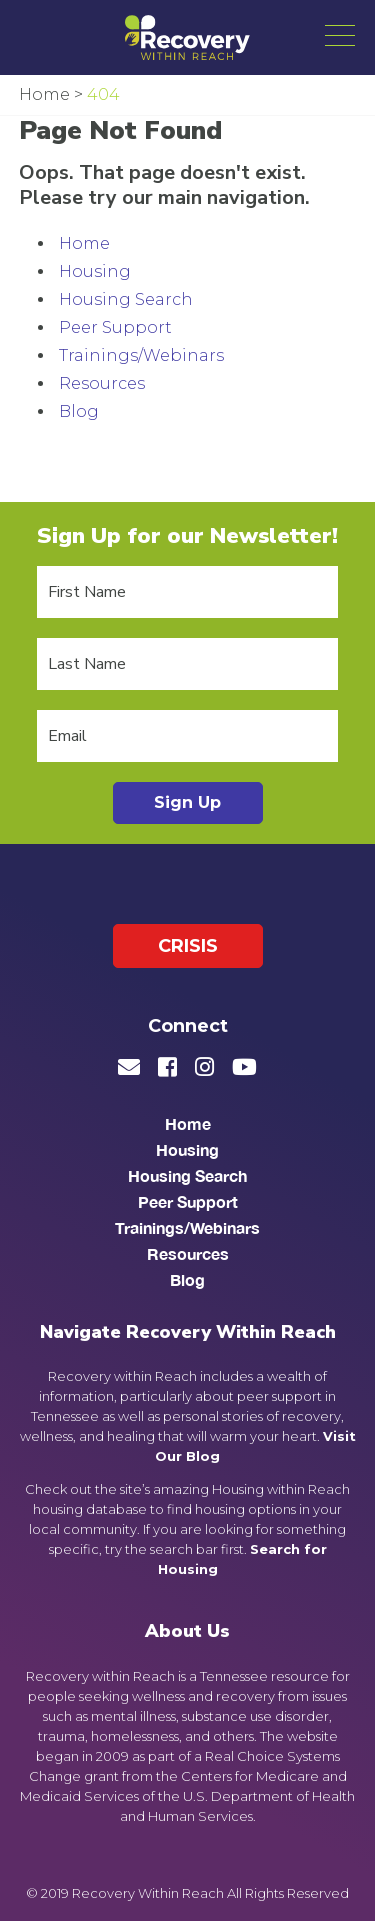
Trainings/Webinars (141, 355)
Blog (79, 411)
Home (84, 243)
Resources (102, 383)
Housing (95, 271)
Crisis (188, 946)
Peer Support (115, 327)
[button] (340, 35)
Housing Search (126, 299)
